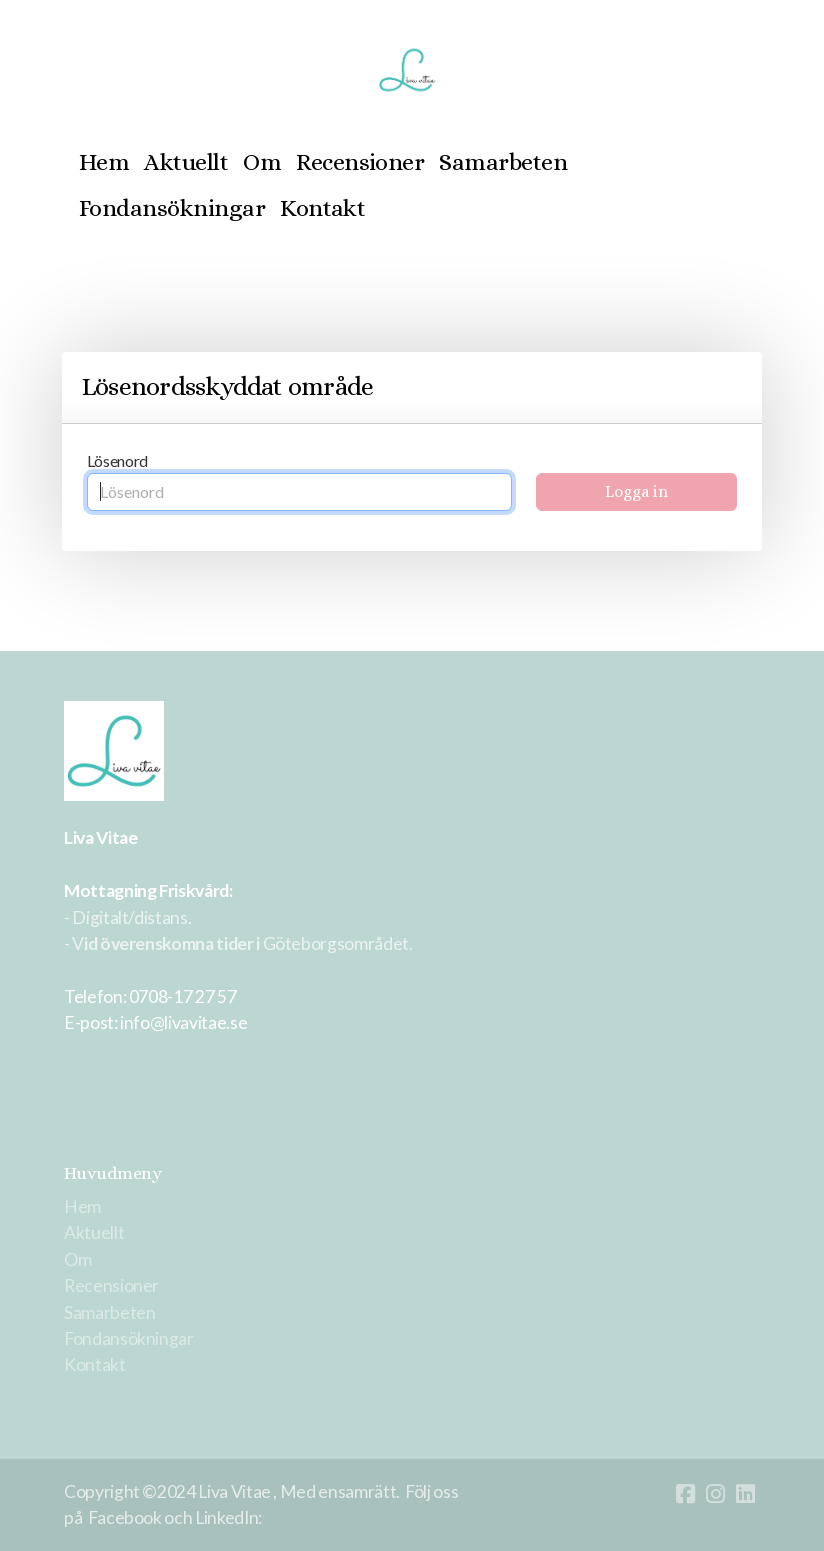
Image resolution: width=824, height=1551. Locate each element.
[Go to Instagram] (715, 1494)
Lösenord (117, 460)
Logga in (636, 491)
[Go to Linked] (745, 1494)
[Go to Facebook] (685, 1494)
